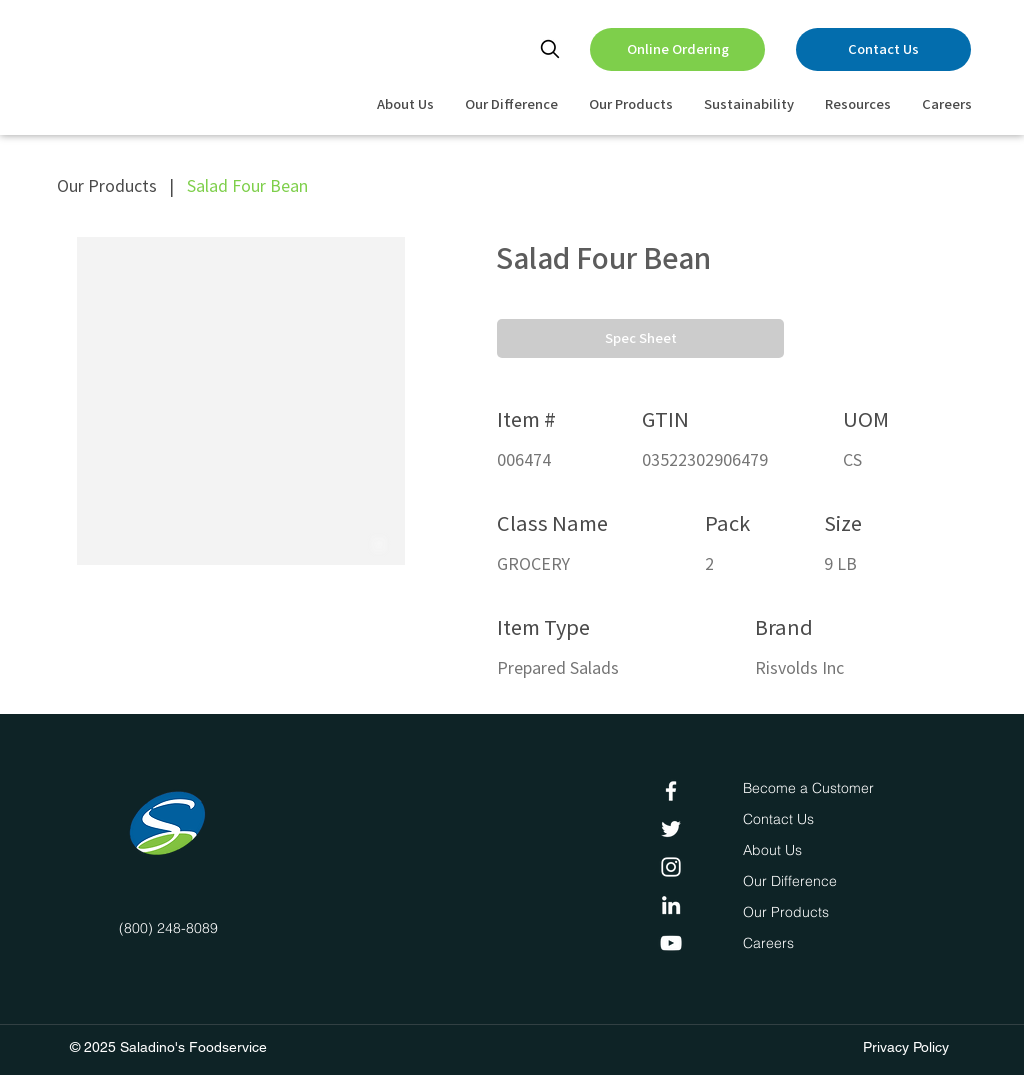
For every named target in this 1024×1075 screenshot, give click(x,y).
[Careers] (772, 944)
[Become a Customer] (808, 789)
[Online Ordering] (677, 49)
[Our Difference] (795, 882)
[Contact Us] (883, 49)
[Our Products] (788, 913)
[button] (640, 338)
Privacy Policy (906, 1047)
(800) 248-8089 (168, 928)
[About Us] (775, 851)
